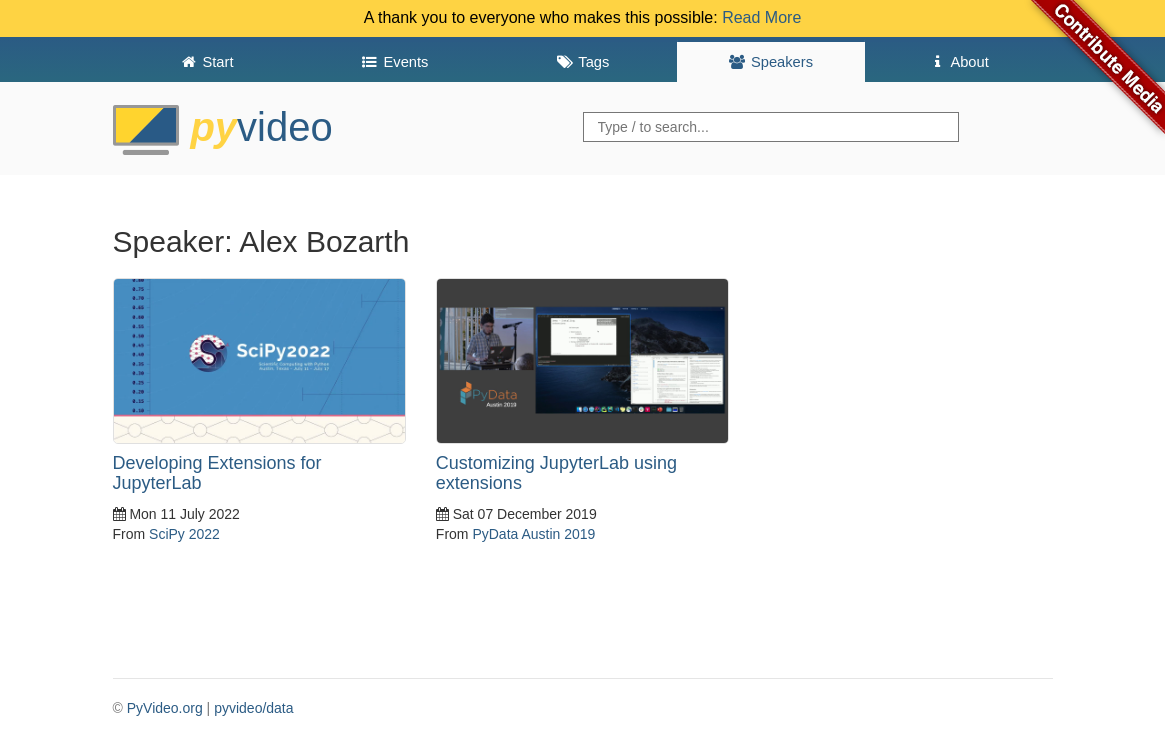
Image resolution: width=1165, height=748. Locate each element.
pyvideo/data (253, 708)
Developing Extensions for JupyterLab (217, 473)
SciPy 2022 (184, 534)
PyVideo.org (165, 708)
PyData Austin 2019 (533, 534)
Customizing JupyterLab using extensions (556, 473)
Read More (761, 17)
